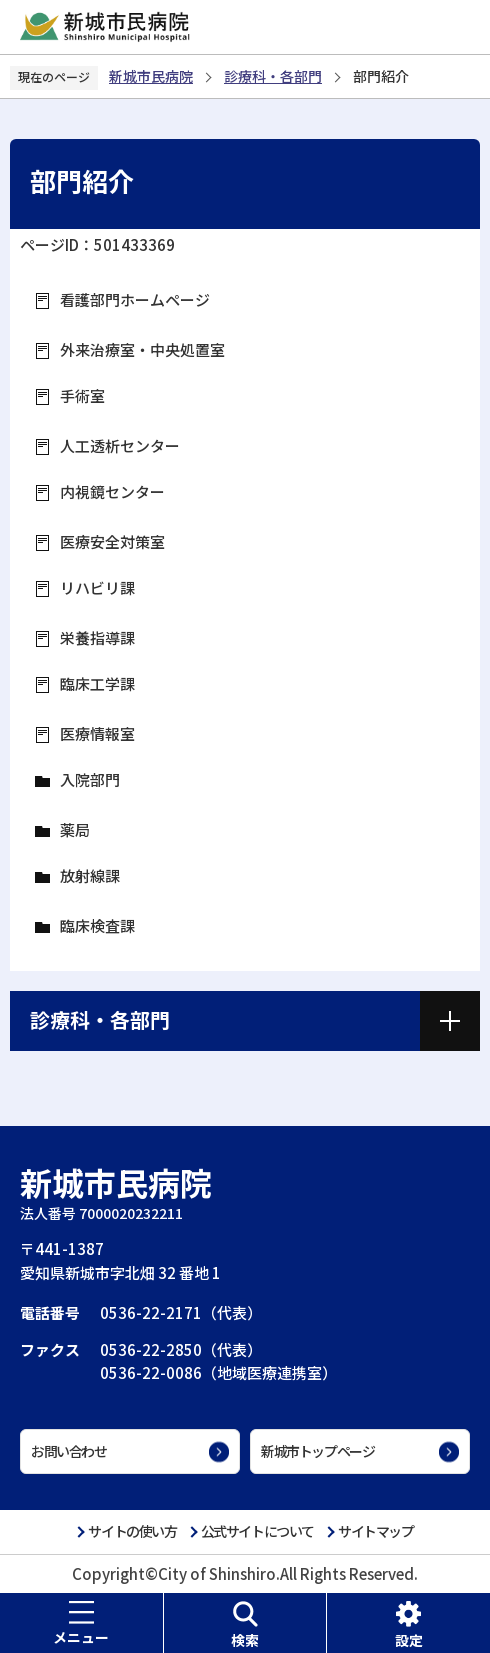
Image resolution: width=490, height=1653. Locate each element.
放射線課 (90, 875)
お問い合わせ (69, 1451)
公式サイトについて (257, 1531)
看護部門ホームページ (135, 299)
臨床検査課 (97, 925)
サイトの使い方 (132, 1531)
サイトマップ (376, 1531)
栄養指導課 (97, 637)
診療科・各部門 (273, 76)
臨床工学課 (97, 683)
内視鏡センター (112, 491)
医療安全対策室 (112, 541)
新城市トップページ (317, 1451)
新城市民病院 (151, 76)
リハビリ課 (97, 587)
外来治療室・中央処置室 (142, 349)
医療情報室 (97, 733)
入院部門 (90, 779)
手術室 (82, 395)
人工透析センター (120, 445)
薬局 (75, 829)
